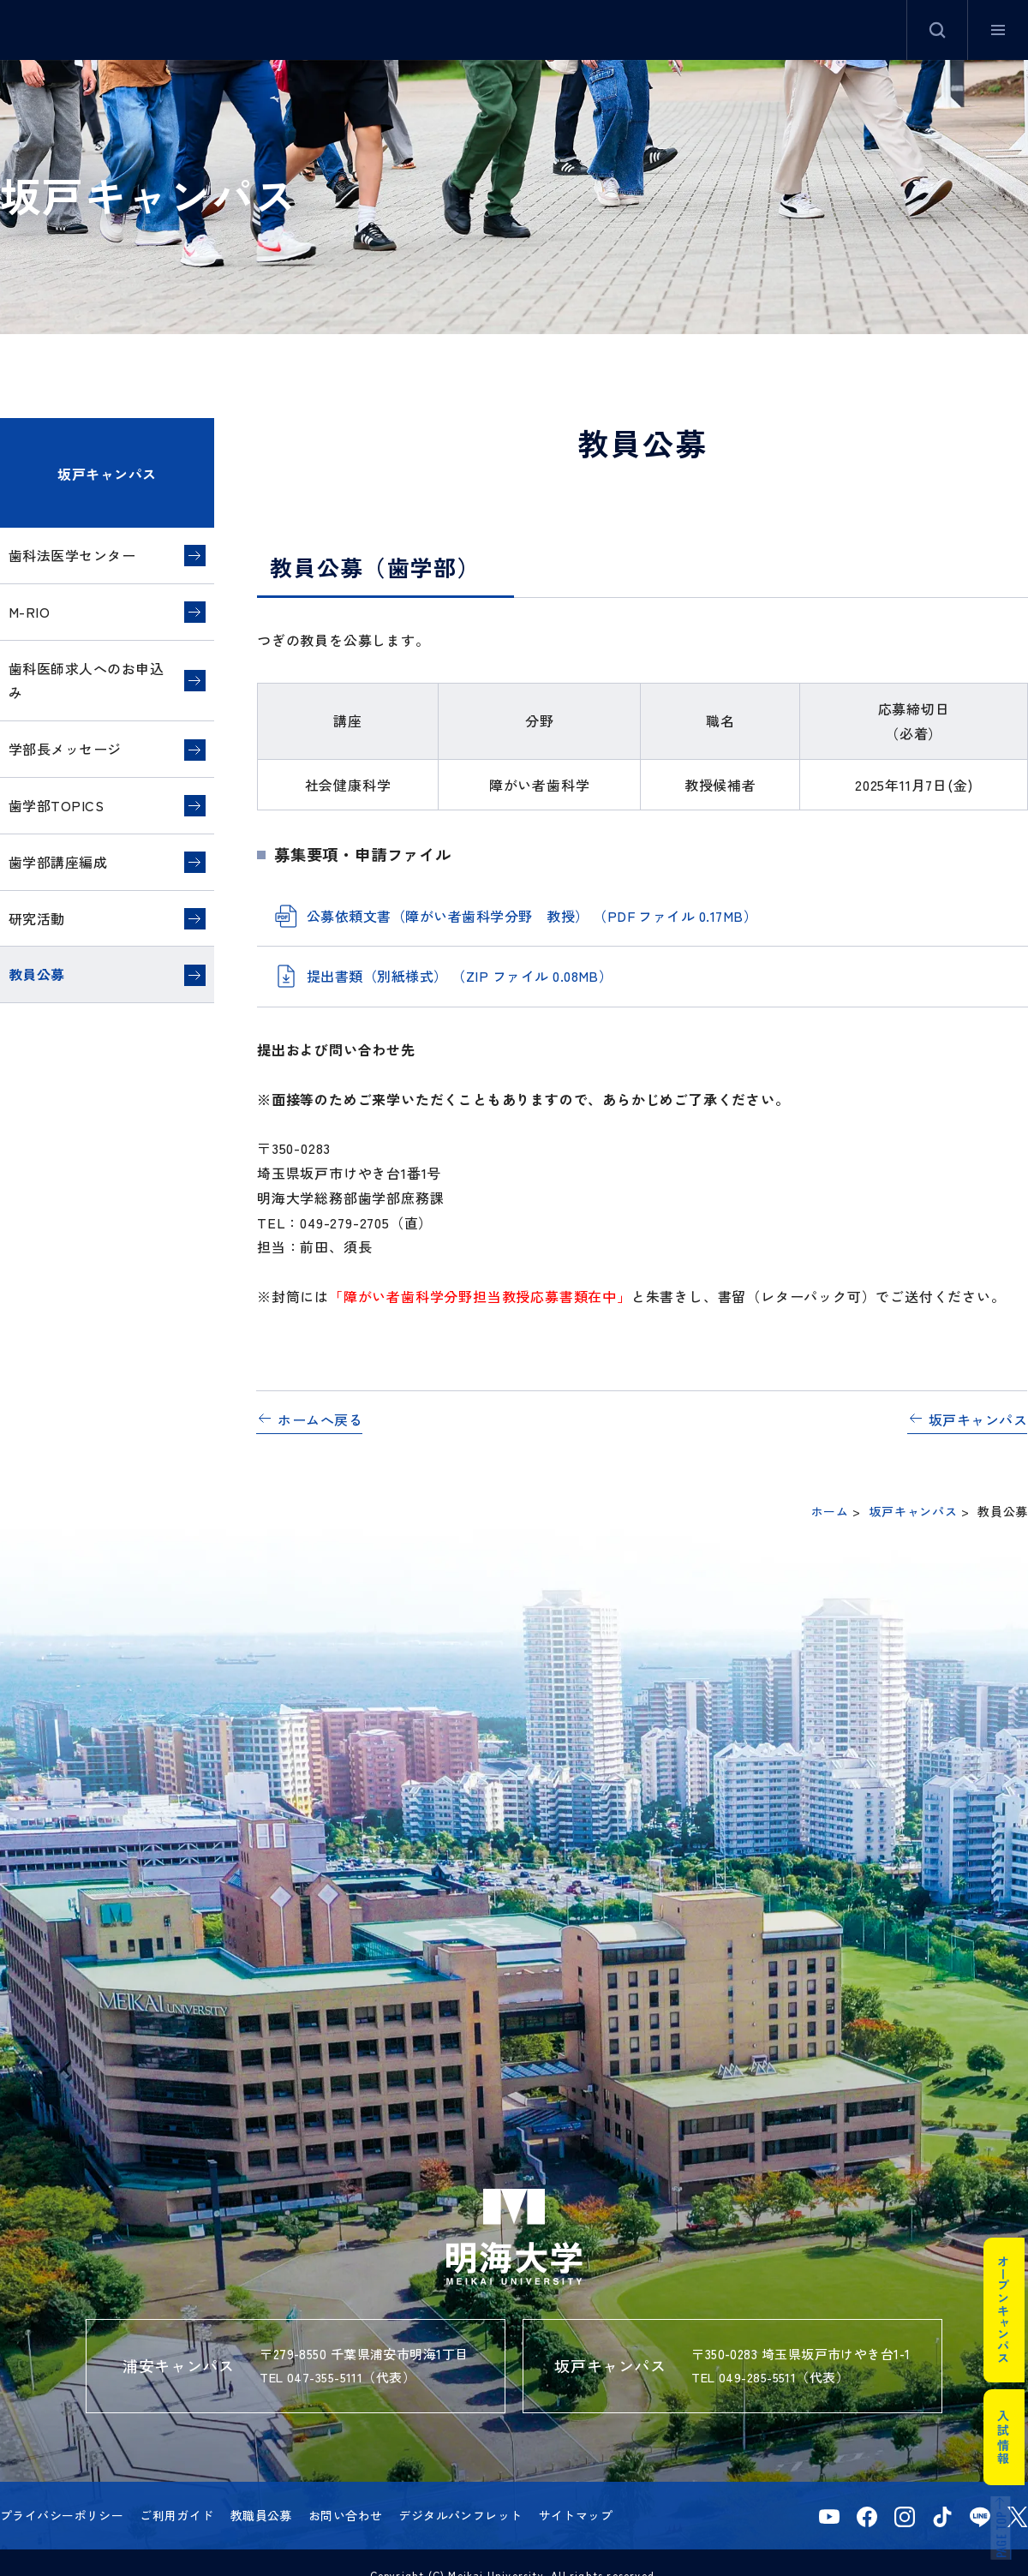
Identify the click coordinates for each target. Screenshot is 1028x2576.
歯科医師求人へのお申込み (86, 680)
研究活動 (37, 918)
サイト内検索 (937, 30)
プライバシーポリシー (61, 2515)
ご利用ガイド (177, 2515)
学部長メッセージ (65, 748)
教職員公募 (261, 2515)
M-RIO (29, 611)
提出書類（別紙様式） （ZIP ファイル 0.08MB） (460, 975)
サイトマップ (576, 2515)
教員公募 (37, 974)
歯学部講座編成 (58, 862)
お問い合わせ (345, 2515)
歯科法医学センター (72, 555)
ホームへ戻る (320, 1419)
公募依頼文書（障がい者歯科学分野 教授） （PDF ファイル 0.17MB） (532, 915)
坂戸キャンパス (106, 473)
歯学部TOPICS (56, 805)
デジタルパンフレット (460, 2515)
